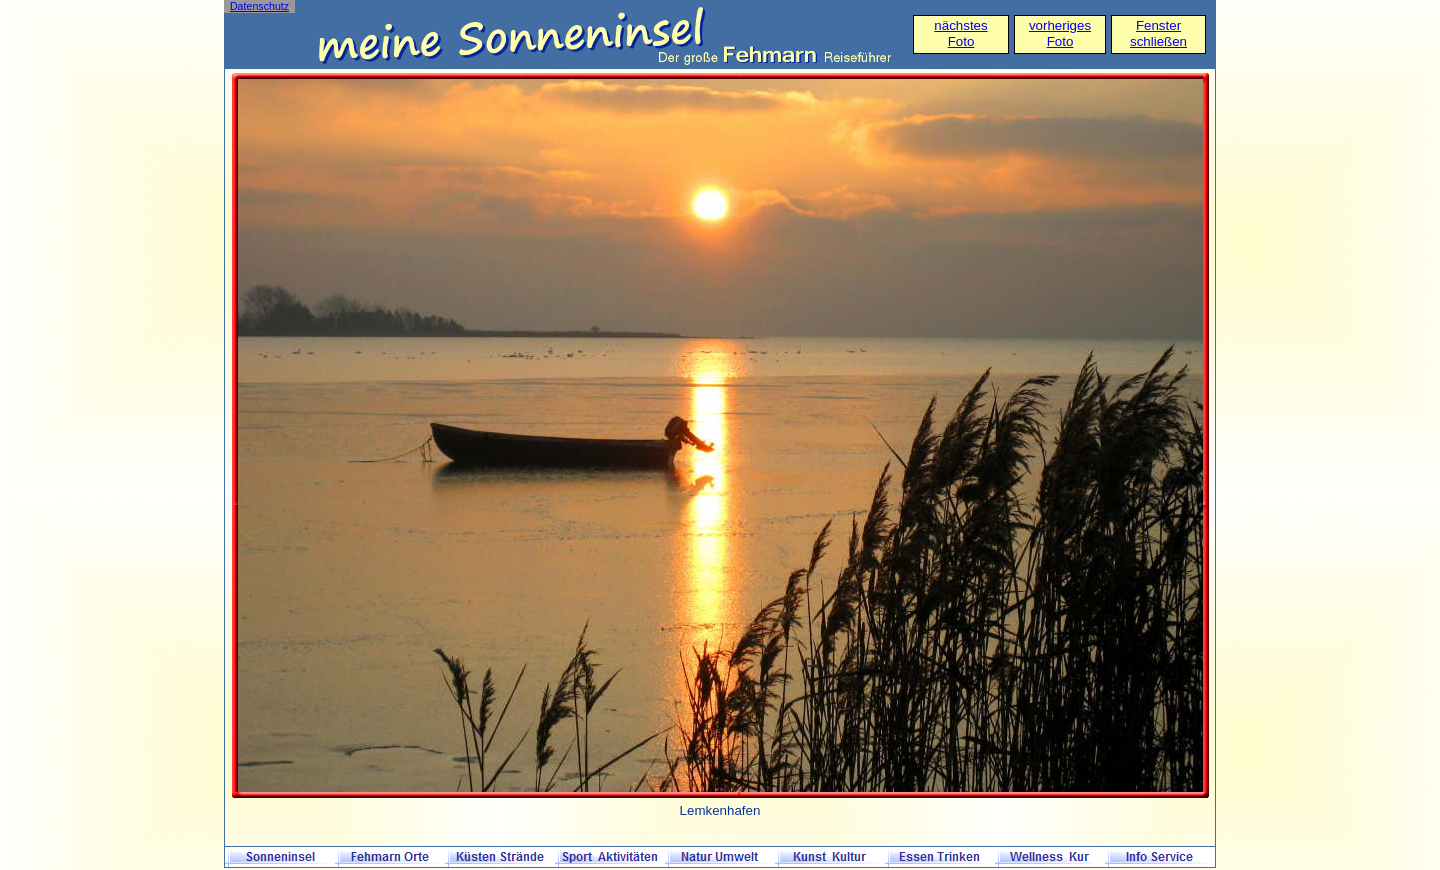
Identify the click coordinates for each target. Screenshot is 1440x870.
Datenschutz (259, 6)
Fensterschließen (1158, 33)
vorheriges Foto (1060, 33)
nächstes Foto (960, 33)
